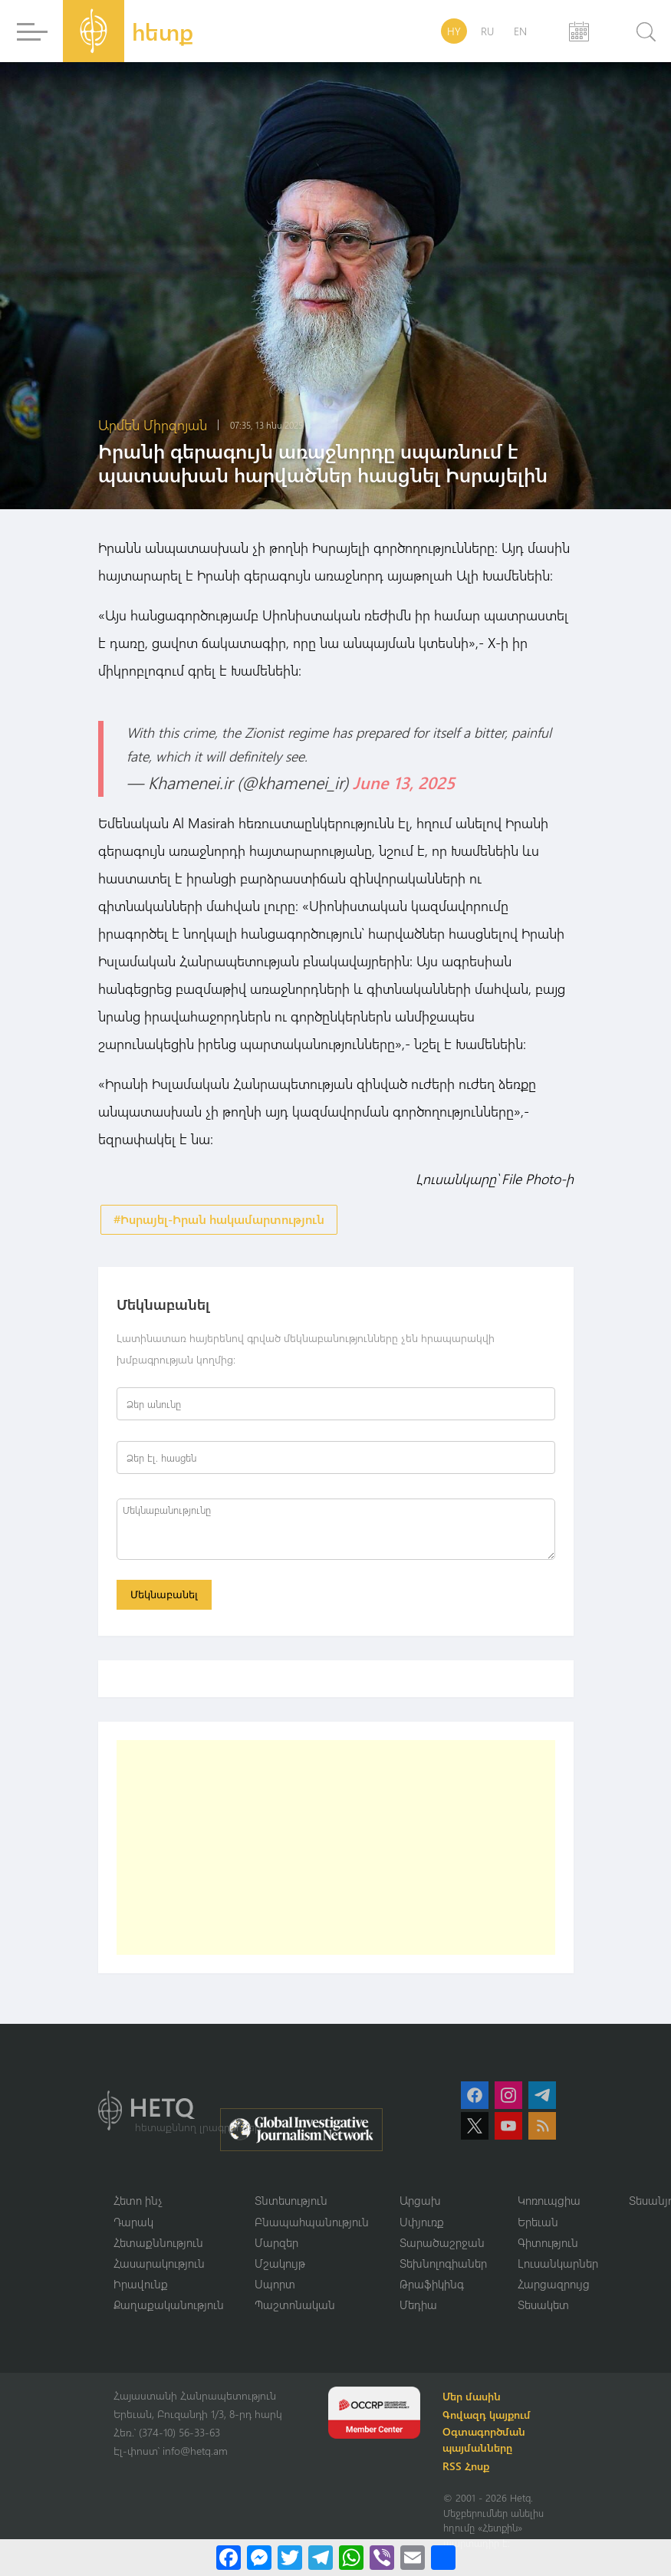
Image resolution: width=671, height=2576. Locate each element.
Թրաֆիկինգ (432, 2287)
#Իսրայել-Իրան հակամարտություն (218, 1220)
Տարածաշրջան (442, 2244)
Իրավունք (140, 2287)
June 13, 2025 (404, 782)
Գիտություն (548, 2244)
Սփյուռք (422, 2223)
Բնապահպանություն (312, 2223)
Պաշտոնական (295, 2307)
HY (454, 31)
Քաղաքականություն (168, 2307)
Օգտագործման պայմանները (486, 2443)
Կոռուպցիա (549, 2202)
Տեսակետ (543, 2307)
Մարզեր (276, 2244)
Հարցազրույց (554, 2287)
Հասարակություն (159, 2265)
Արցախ (420, 2202)
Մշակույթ (280, 2265)
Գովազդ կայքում (489, 2418)
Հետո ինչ (138, 2202)
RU (487, 31)
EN (520, 31)
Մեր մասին (474, 2400)
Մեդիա (418, 2307)
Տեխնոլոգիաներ (443, 2265)
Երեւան (538, 2223)
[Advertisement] (336, 1849)
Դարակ (133, 2223)
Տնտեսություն (291, 2202)
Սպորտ (275, 2287)
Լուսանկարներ (558, 2265)
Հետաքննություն (158, 2244)
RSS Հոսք (468, 2469)
